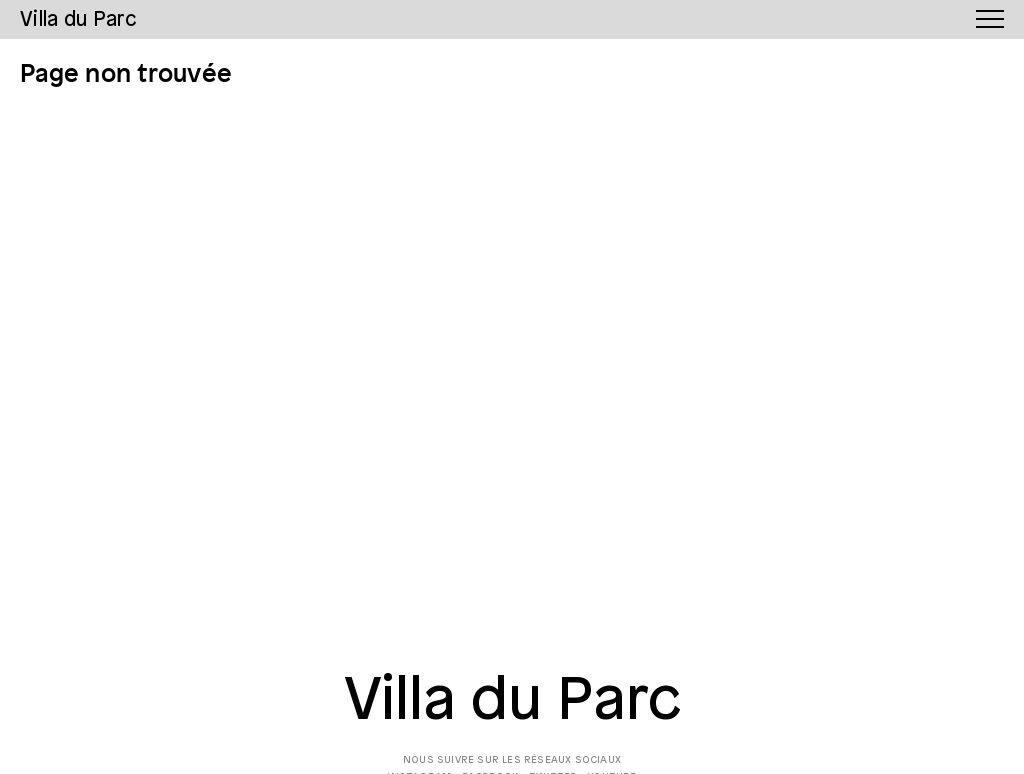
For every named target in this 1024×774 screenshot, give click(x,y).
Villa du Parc (512, 702)
